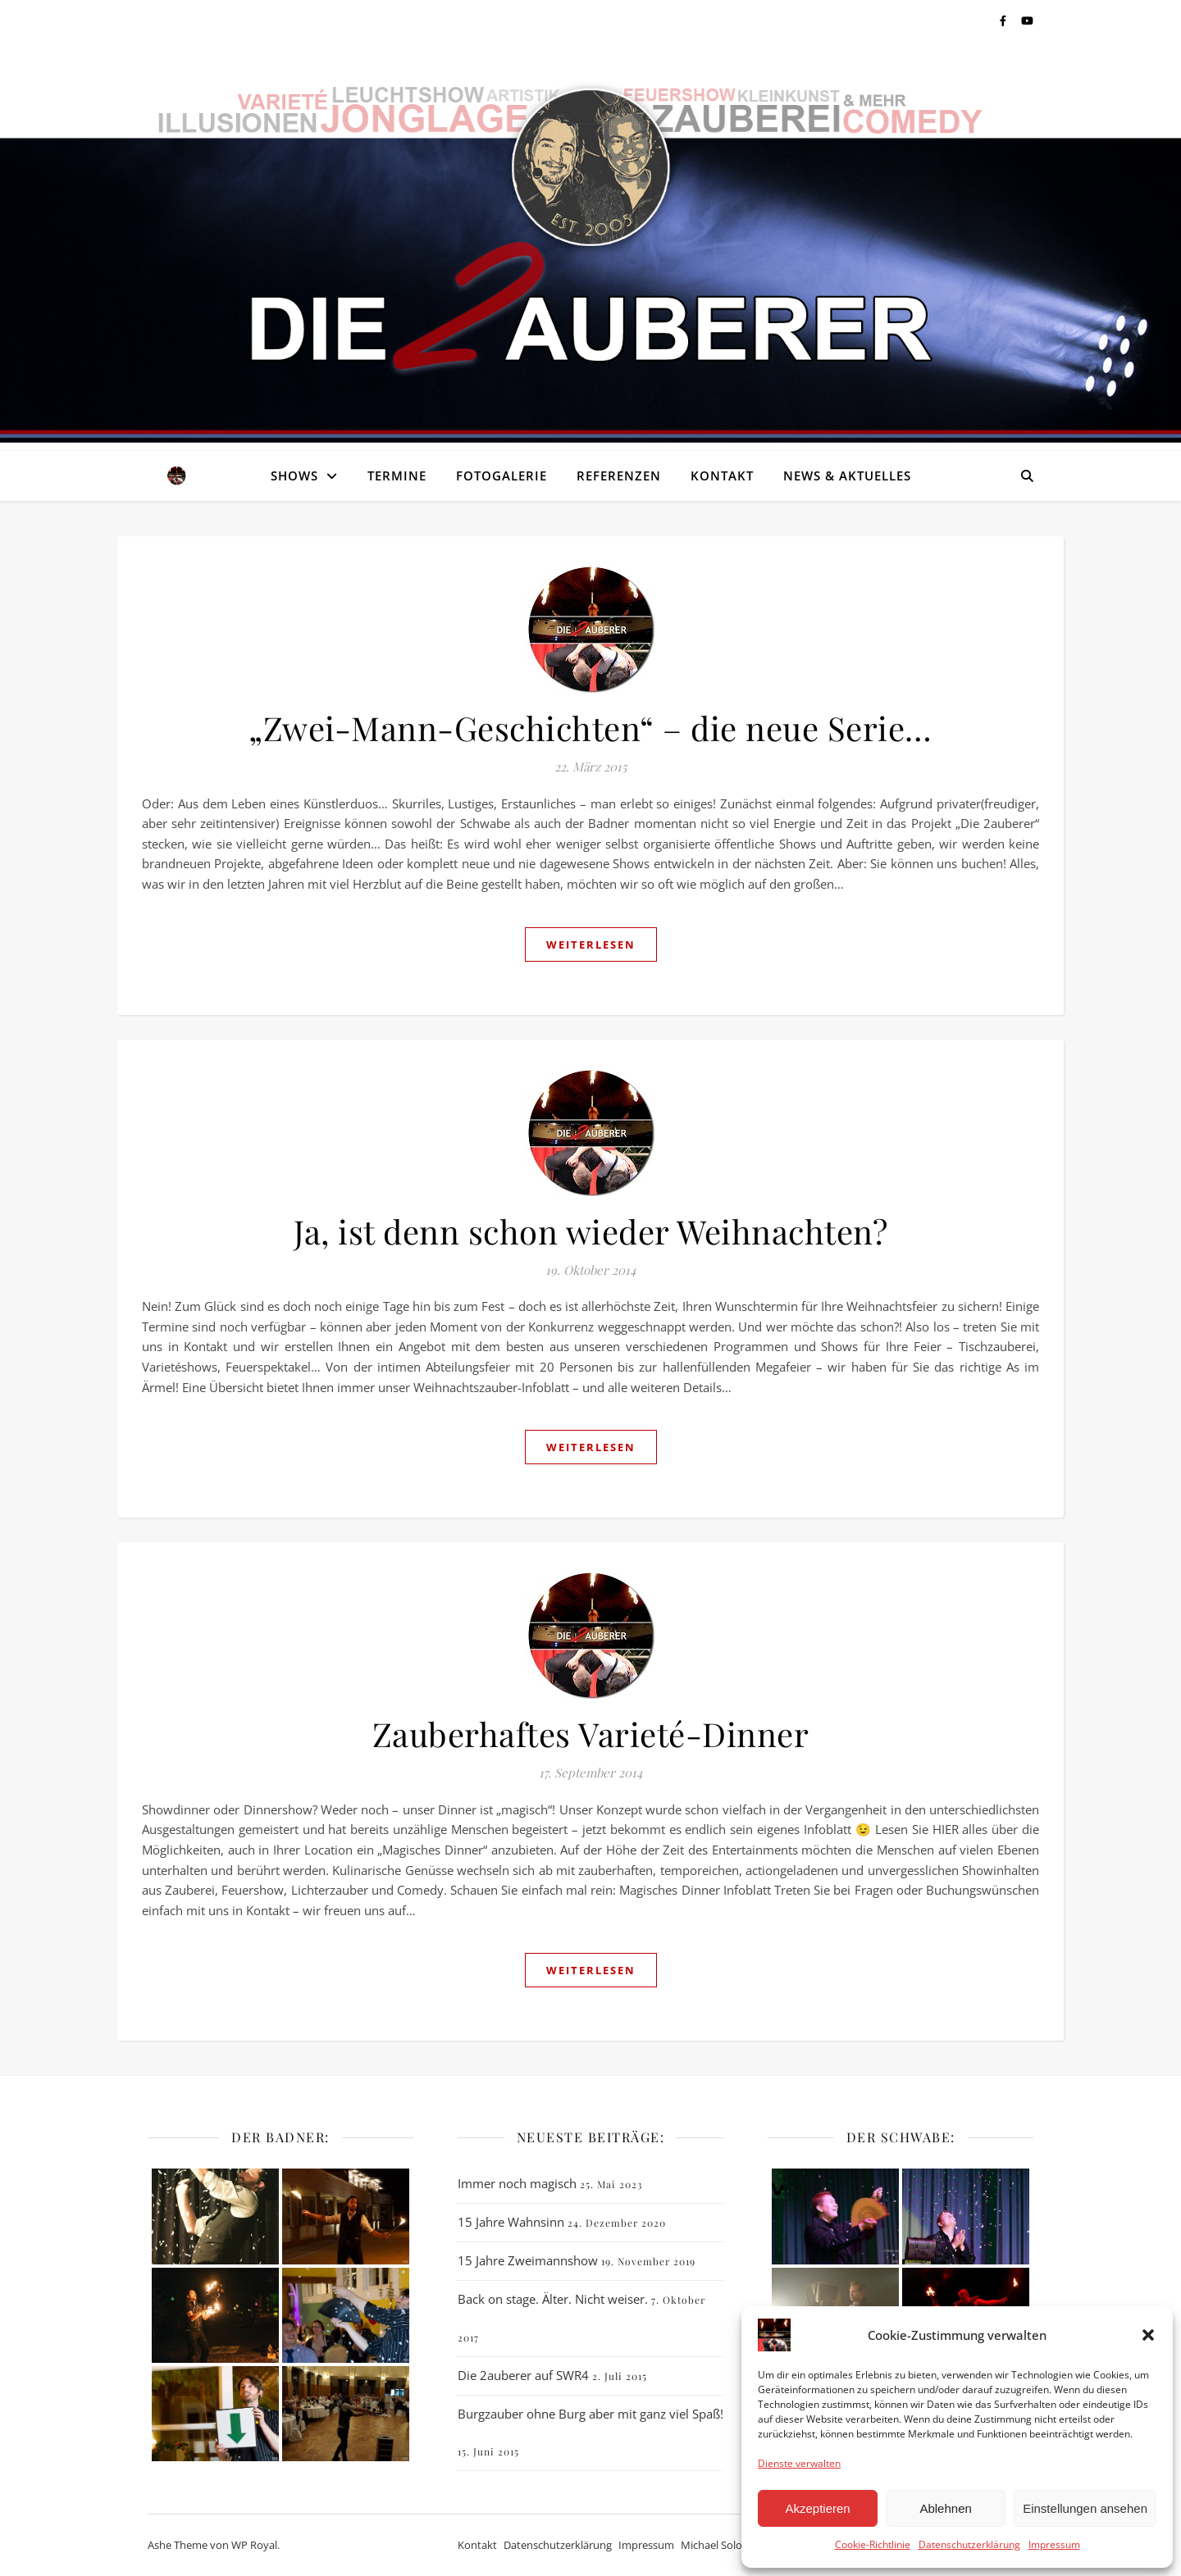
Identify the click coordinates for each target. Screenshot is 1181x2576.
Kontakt (722, 475)
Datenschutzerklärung (969, 2544)
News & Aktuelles (847, 475)
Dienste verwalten (799, 2463)
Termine (396, 475)
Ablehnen (945, 2508)
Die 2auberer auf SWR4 (523, 2375)
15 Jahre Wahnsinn (511, 2222)
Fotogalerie (501, 475)
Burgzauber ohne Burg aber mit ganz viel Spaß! (590, 2413)
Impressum (1054, 2544)
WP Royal (254, 2544)
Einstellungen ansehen (1085, 2508)
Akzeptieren (817, 2508)
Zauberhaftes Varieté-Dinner (590, 1733)
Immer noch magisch (517, 2183)
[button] (1148, 2335)
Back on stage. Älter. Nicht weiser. (553, 2299)
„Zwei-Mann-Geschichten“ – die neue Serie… (590, 727)
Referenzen (619, 475)
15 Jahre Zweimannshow (528, 2260)
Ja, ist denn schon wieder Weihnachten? (590, 1231)
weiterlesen (591, 944)
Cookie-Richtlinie (872, 2544)
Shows (294, 475)
